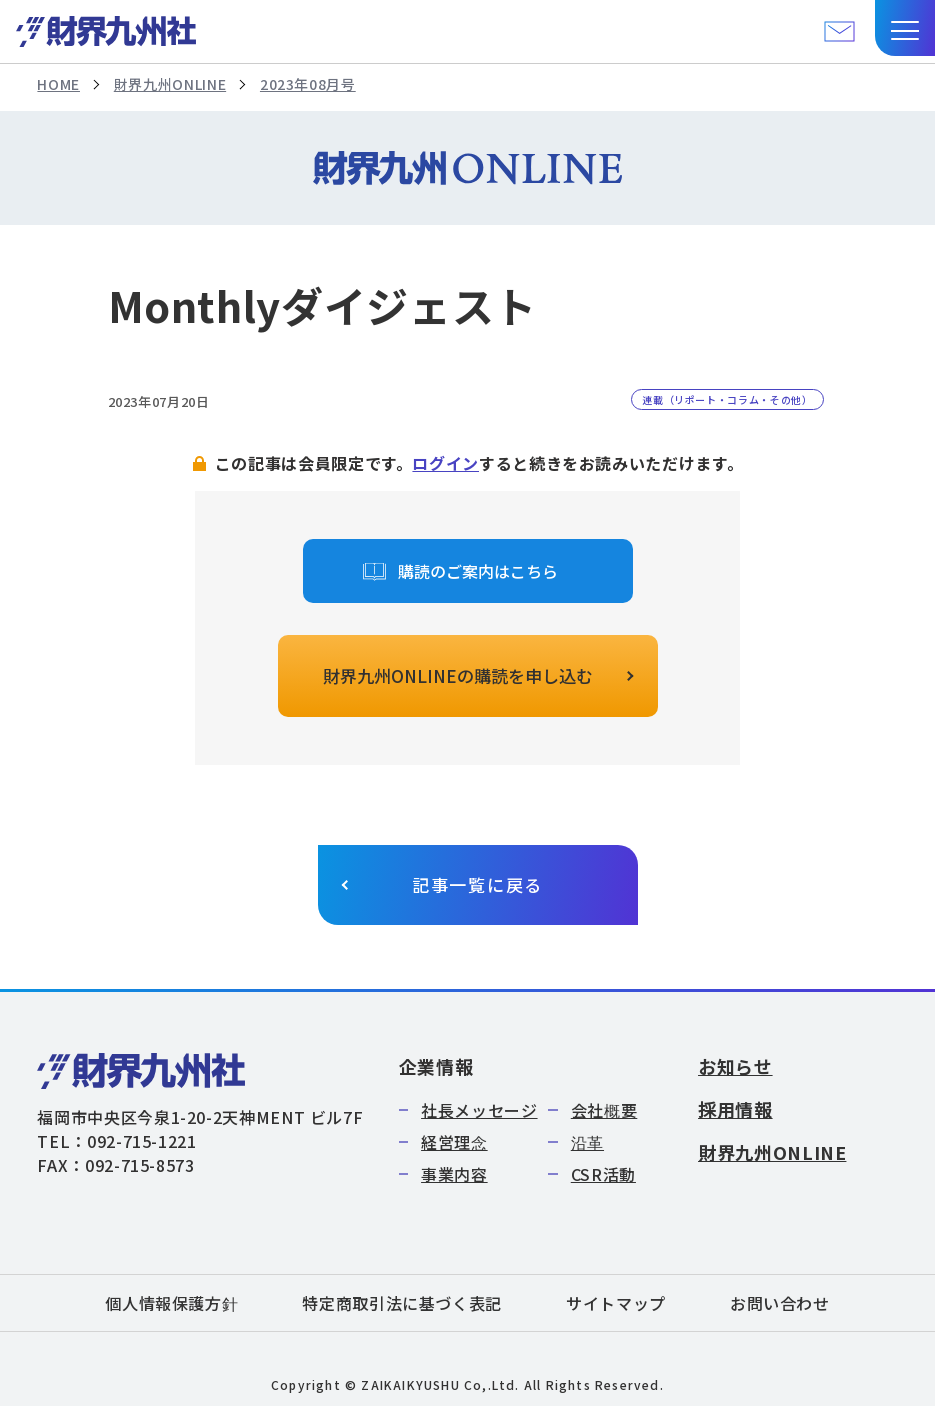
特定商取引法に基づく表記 (402, 1303)
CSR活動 (603, 1174)
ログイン (445, 463)
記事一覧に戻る (477, 884)
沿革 (587, 1142)
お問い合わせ (780, 1303)
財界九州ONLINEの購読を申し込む (458, 675)
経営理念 (454, 1142)
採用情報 (735, 1109)
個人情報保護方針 (171, 1303)
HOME (58, 84)
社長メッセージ (479, 1110)
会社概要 (604, 1110)
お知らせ (735, 1066)
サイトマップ (616, 1303)
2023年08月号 (308, 84)
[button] (905, 28)
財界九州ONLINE (170, 84)
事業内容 (454, 1174)
